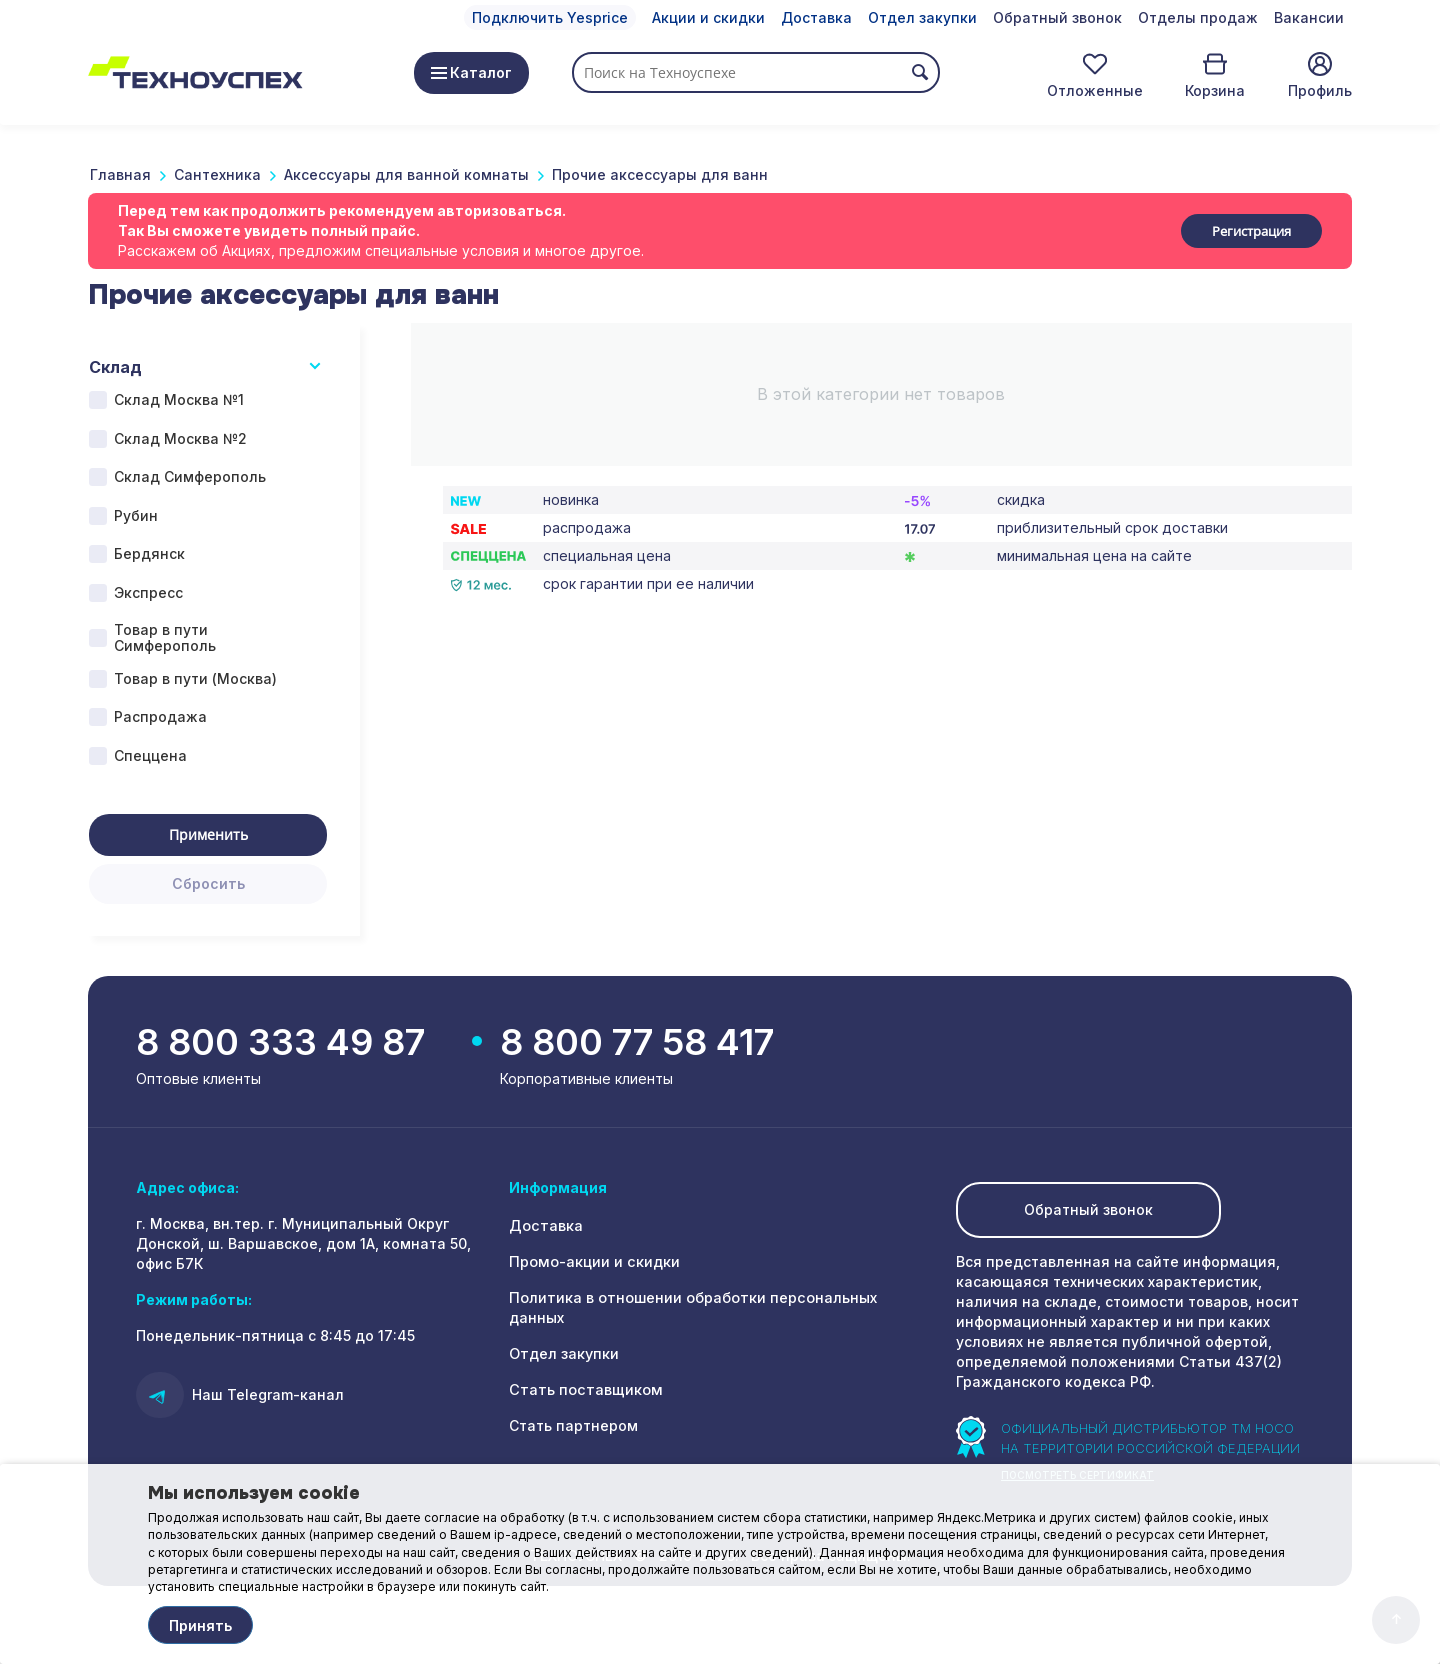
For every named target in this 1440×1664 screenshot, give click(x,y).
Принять (200, 1625)
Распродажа (160, 716)
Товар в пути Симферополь (165, 638)
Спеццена (150, 755)
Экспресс (148, 592)
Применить (208, 834)
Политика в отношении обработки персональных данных (720, 1299)
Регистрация (1251, 231)
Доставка (816, 17)
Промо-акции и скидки (593, 1263)
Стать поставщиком (582, 1371)
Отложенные (1095, 90)
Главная (120, 174)
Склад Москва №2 (180, 438)
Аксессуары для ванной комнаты (406, 174)
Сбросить (208, 883)
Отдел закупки (922, 17)
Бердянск (149, 553)
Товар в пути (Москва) (195, 678)
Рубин (136, 515)
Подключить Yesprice (550, 17)
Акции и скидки (708, 17)
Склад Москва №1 (179, 399)
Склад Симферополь (190, 476)
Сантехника (217, 174)
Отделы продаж (1198, 17)
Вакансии (1309, 17)
